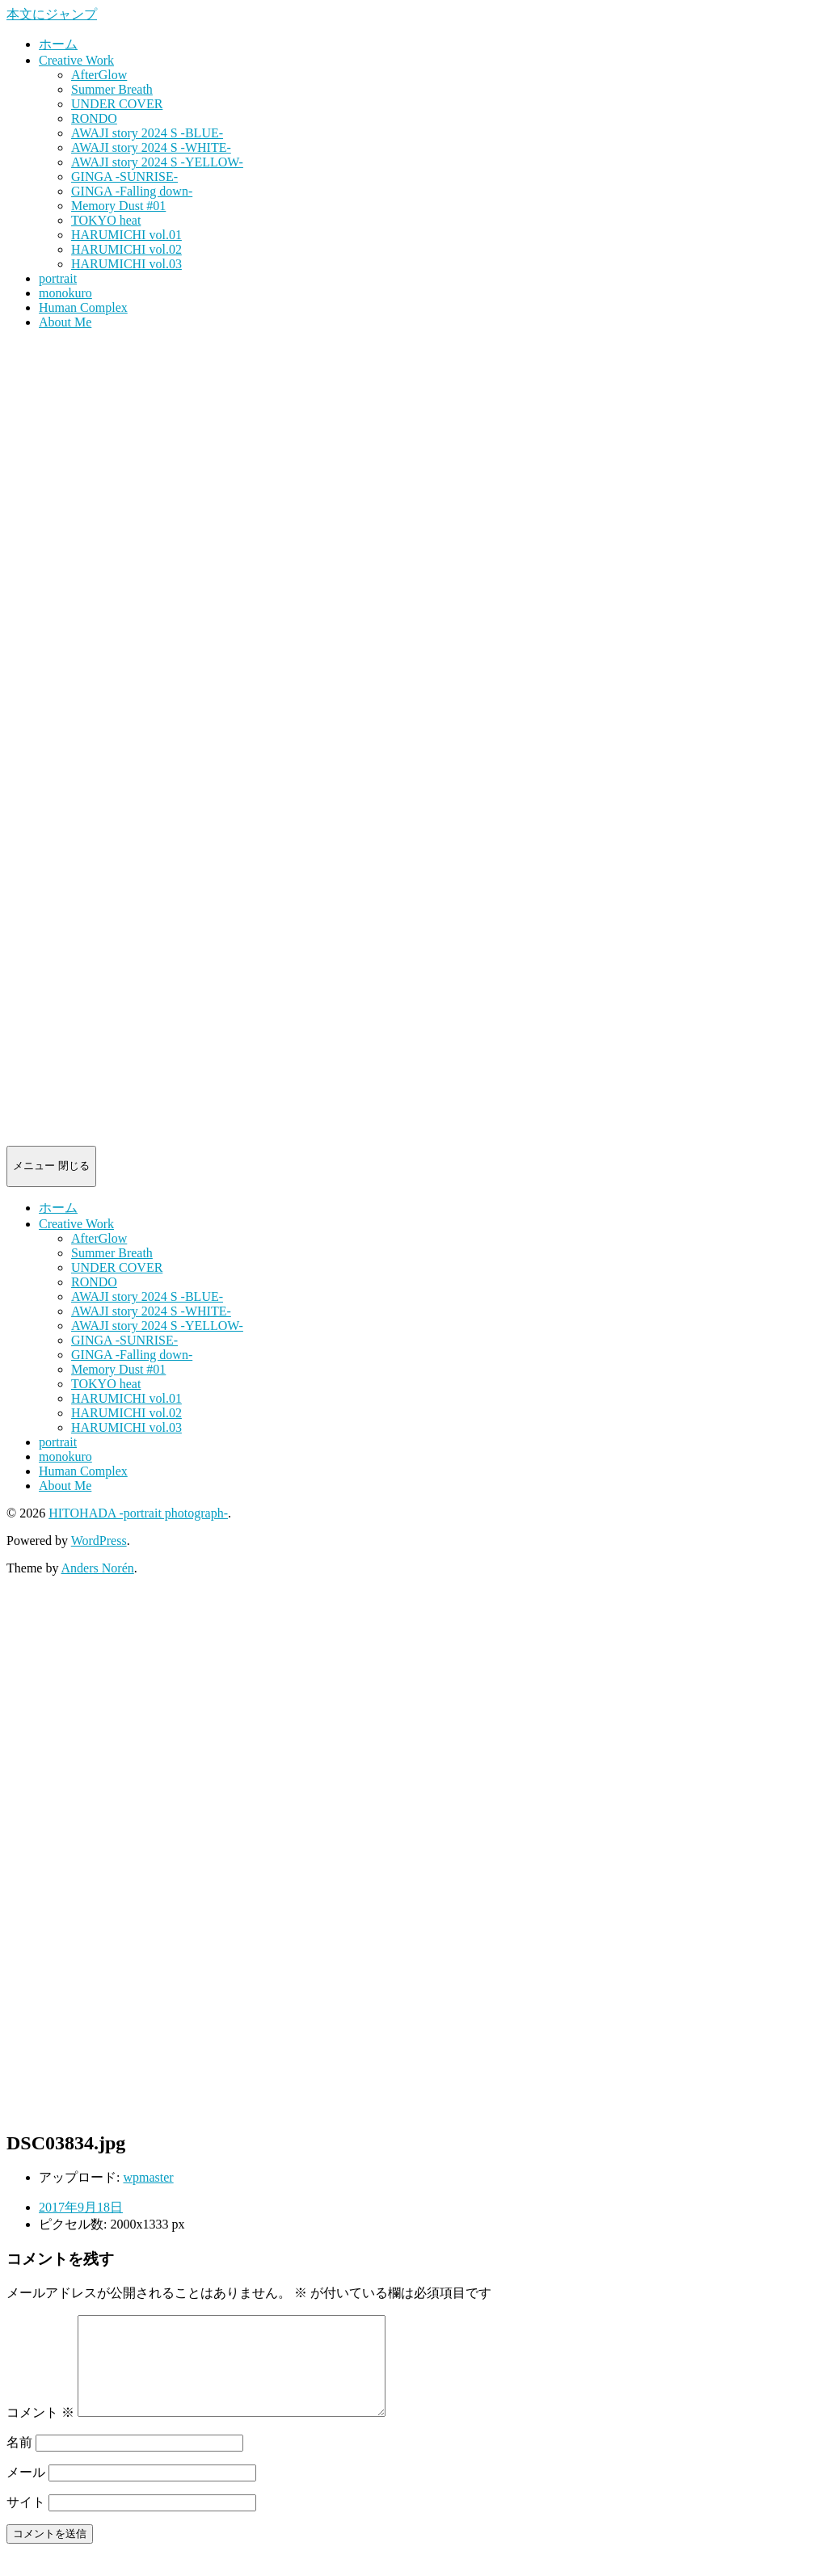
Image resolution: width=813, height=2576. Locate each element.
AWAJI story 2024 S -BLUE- (147, 133)
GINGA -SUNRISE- (124, 176)
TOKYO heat (106, 220)
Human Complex (83, 307)
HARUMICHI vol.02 (126, 249)
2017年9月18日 (81, 2207)
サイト (25, 2521)
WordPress (99, 1540)
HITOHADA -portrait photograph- (138, 1513)
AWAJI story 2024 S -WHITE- (151, 147)
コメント (40, 2432)
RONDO (94, 118)
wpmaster (148, 2177)
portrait (58, 278)
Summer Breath (112, 89)
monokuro (65, 293)
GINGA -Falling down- (131, 191)
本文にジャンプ (51, 14)
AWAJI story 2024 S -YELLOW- (157, 162)
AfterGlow (99, 75)
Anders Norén (97, 1568)
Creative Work (76, 60)
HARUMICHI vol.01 (126, 235)
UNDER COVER (116, 104)
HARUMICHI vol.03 (126, 264)
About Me (65, 322)
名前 (19, 2462)
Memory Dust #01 (118, 206)
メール (25, 2491)
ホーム (58, 44)
